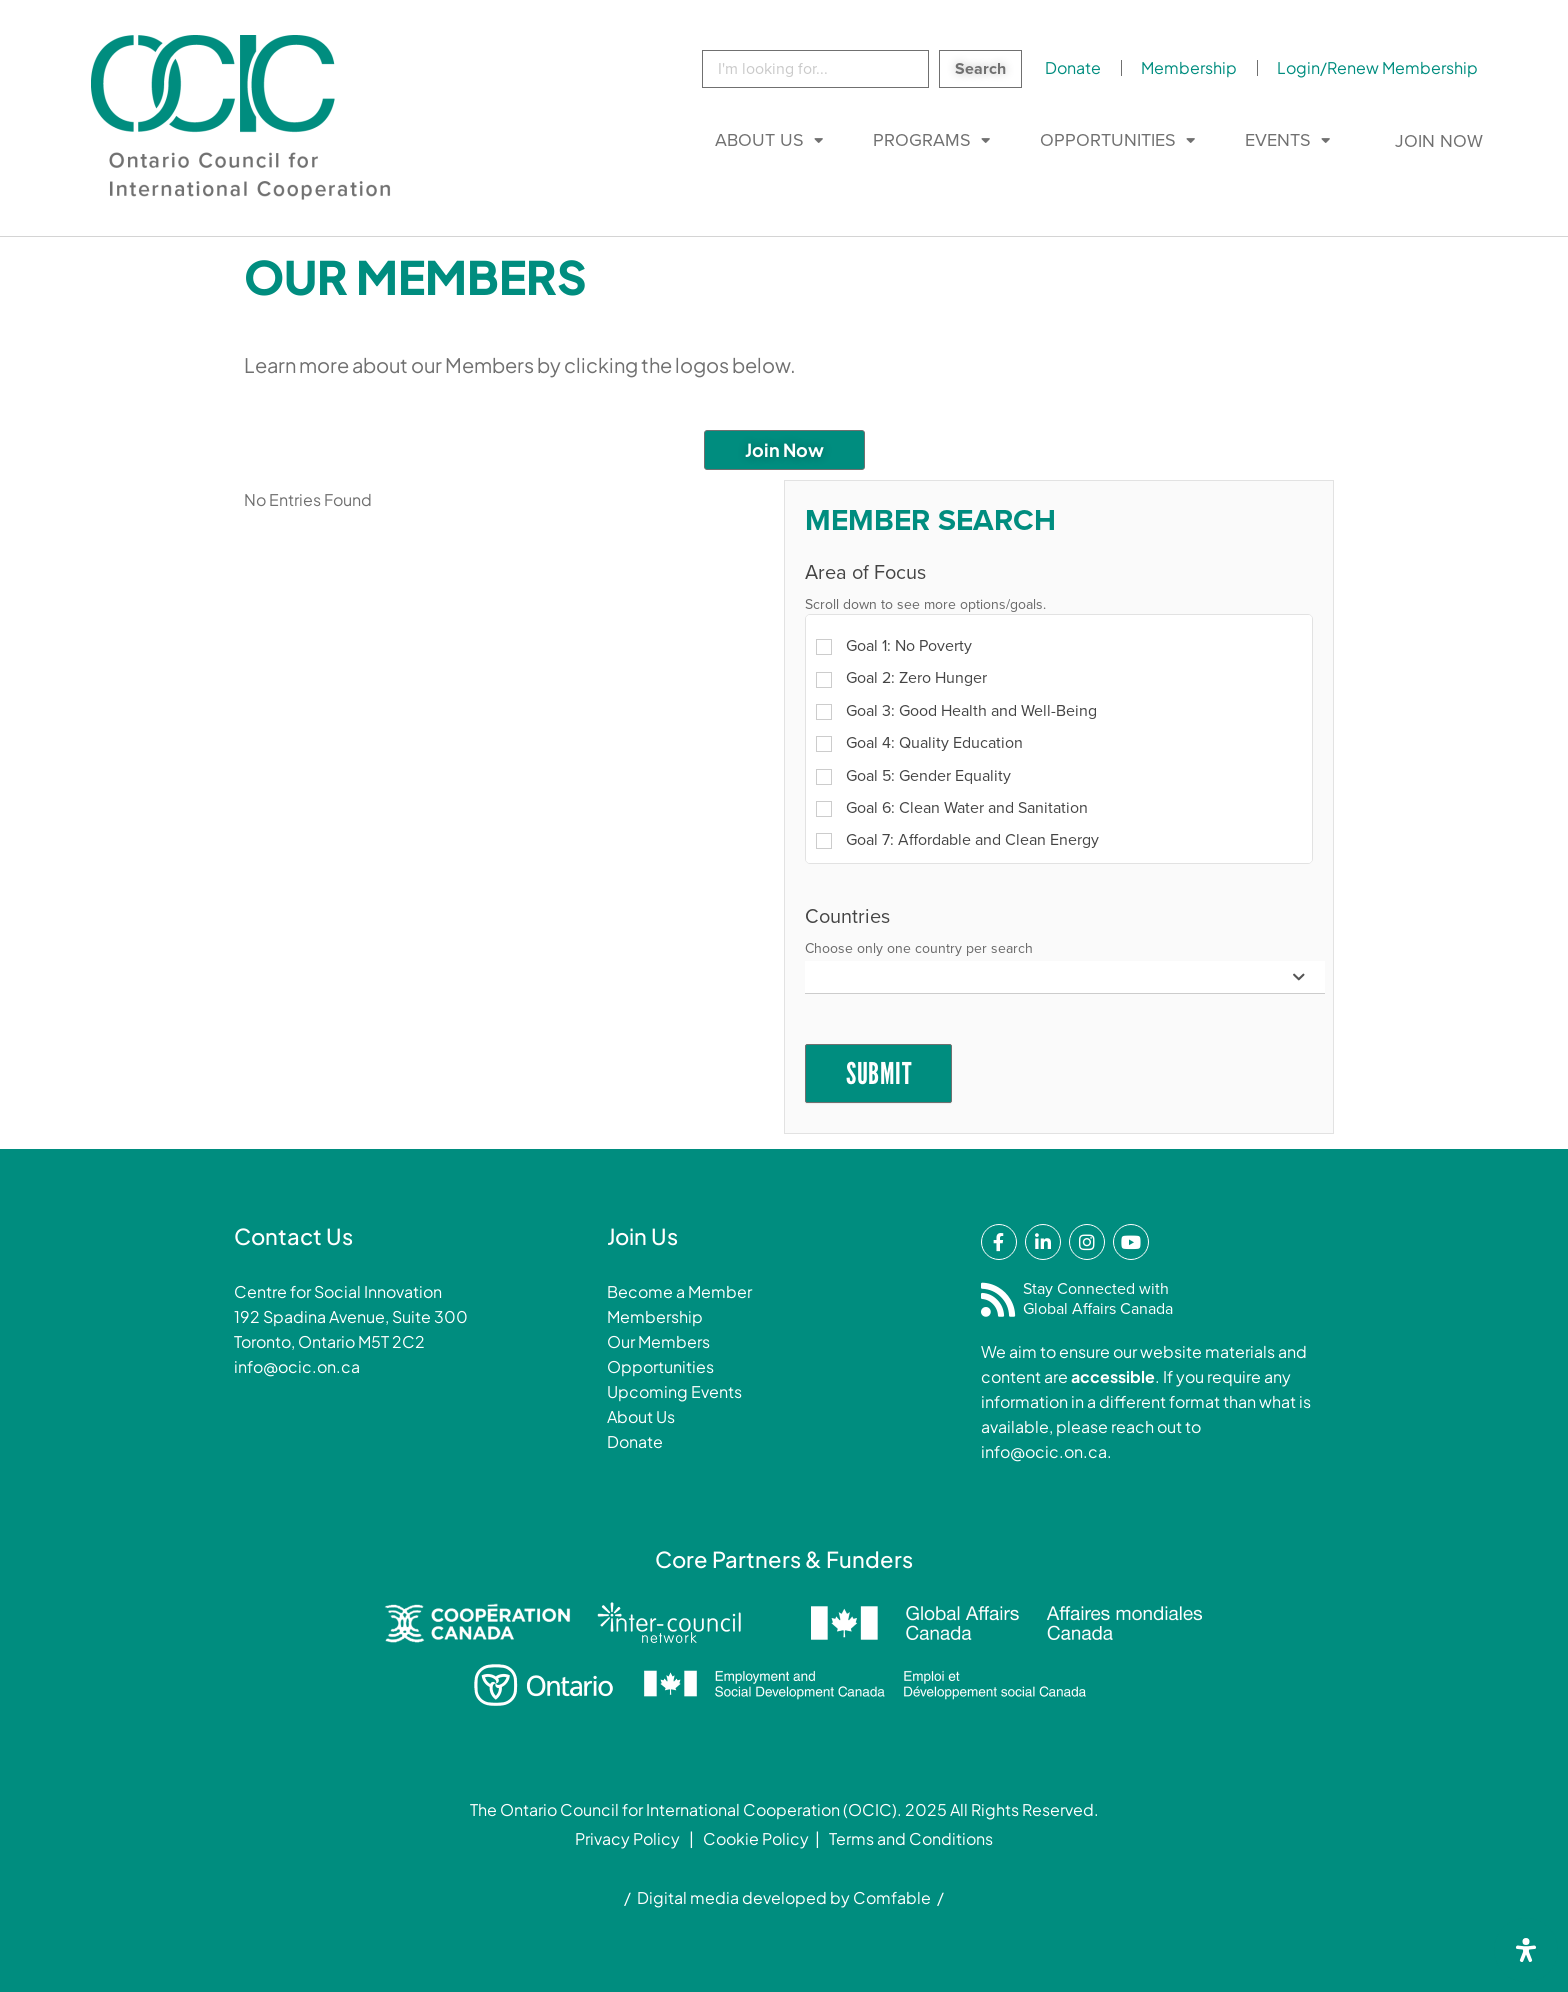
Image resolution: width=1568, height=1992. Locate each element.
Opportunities (1108, 140)
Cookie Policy (756, 1838)
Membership (1189, 67)
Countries (847, 917)
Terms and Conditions (911, 1838)
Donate (1073, 67)
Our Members (658, 1341)
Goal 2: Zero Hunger (901, 678)
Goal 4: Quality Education (919, 743)
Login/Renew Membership (1377, 67)
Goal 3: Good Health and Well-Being (956, 711)
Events (1278, 140)
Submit (878, 1073)
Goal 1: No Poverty (894, 646)
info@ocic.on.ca (297, 1366)
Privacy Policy (627, 1838)
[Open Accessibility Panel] (1526, 1950)
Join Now (1439, 141)
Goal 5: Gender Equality (913, 776)
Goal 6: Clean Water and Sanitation (952, 808)
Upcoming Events (674, 1391)
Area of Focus (865, 573)
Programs (922, 140)
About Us (759, 140)
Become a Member (679, 1291)
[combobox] (1065, 977)
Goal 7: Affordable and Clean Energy (957, 840)
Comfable (892, 1897)
